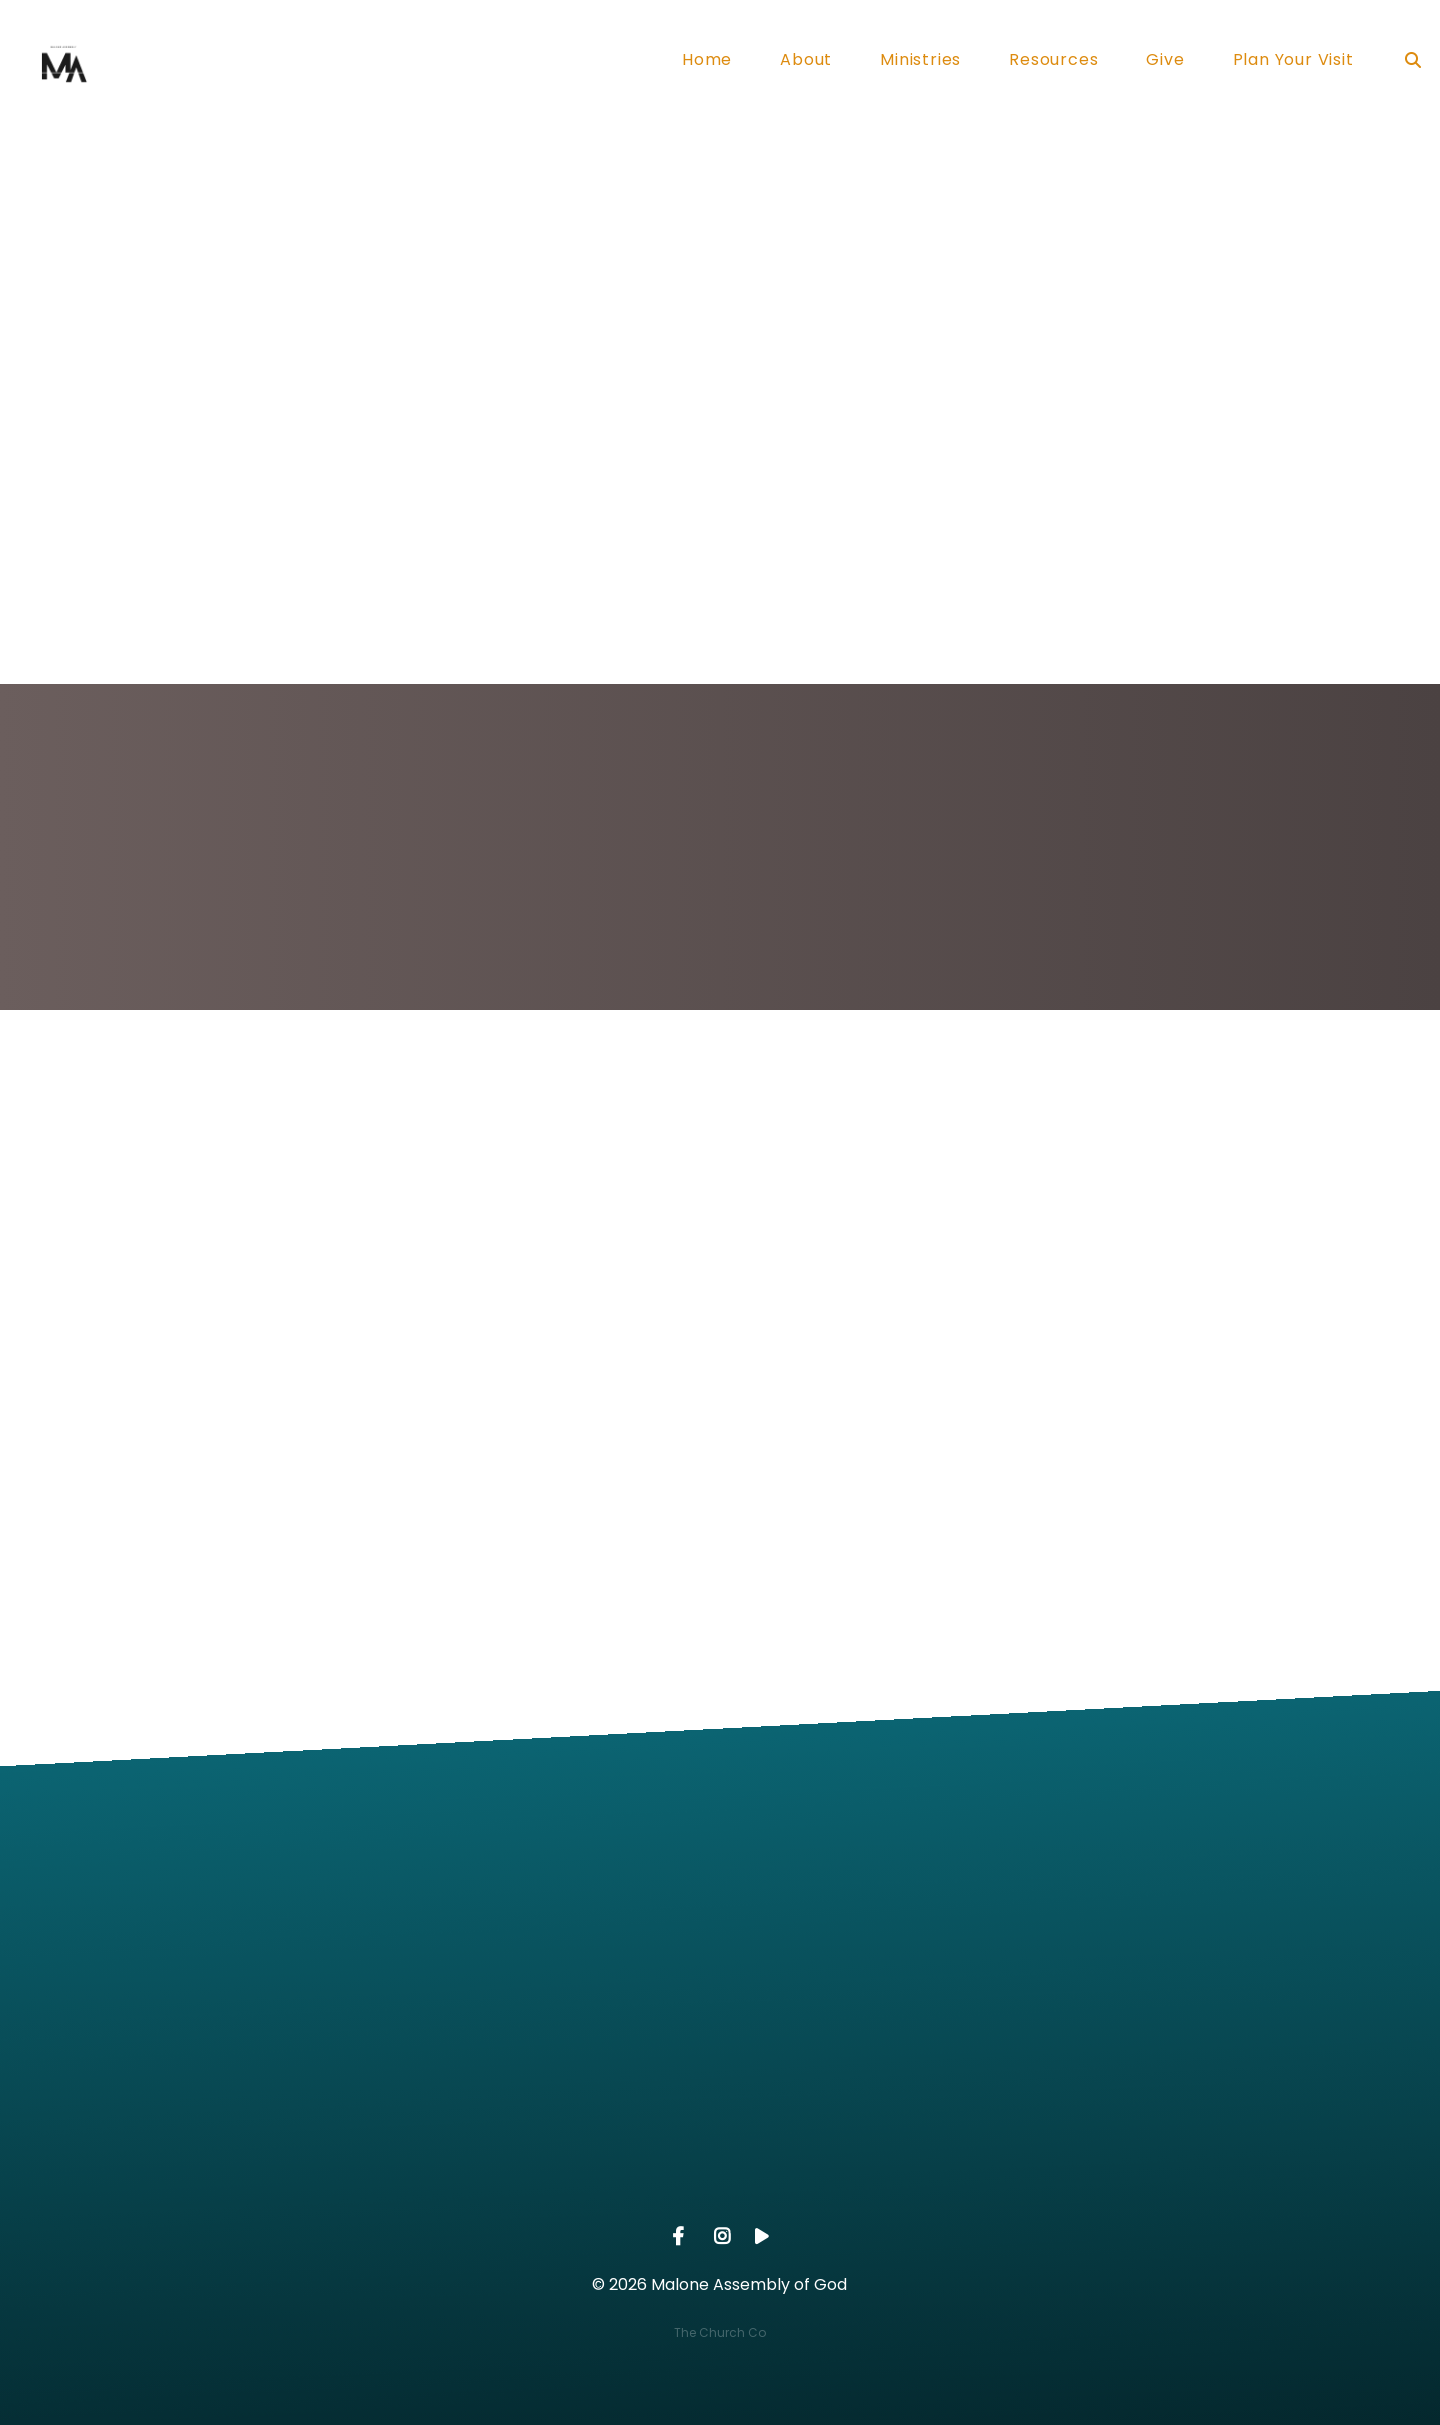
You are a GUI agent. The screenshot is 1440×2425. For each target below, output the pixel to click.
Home (707, 61)
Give (1165, 61)
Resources (1053, 61)
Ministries (920, 61)
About (806, 61)
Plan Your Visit (1293, 61)
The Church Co (720, 2332)
